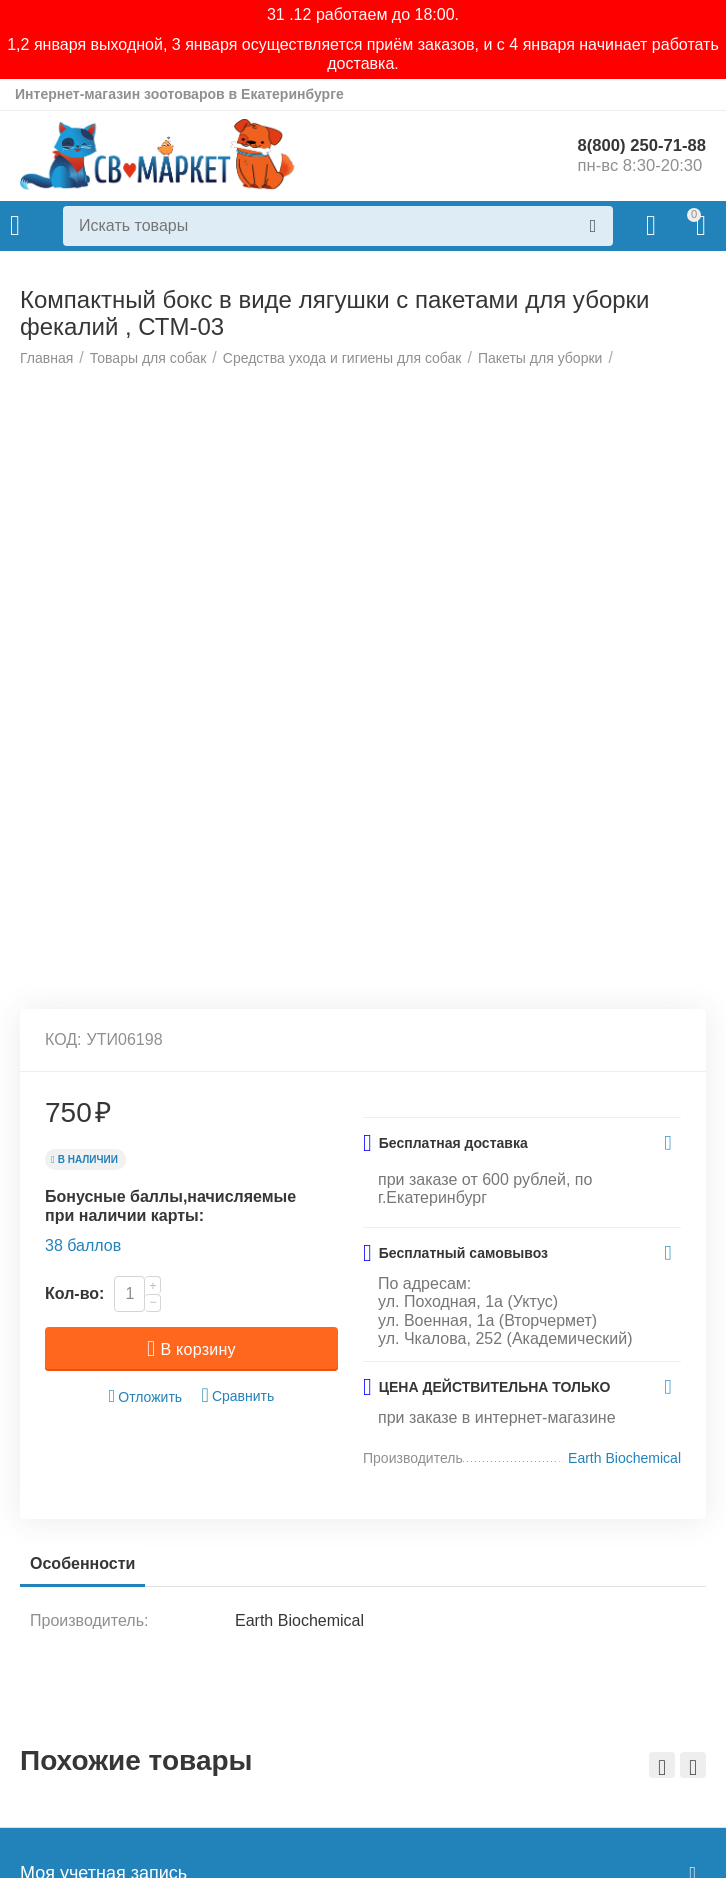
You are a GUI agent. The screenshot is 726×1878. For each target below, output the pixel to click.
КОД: (63, 1364)
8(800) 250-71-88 (636, 146)
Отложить (146, 1721)
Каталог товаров (15, 226)
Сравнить (238, 1720)
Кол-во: (74, 1618)
